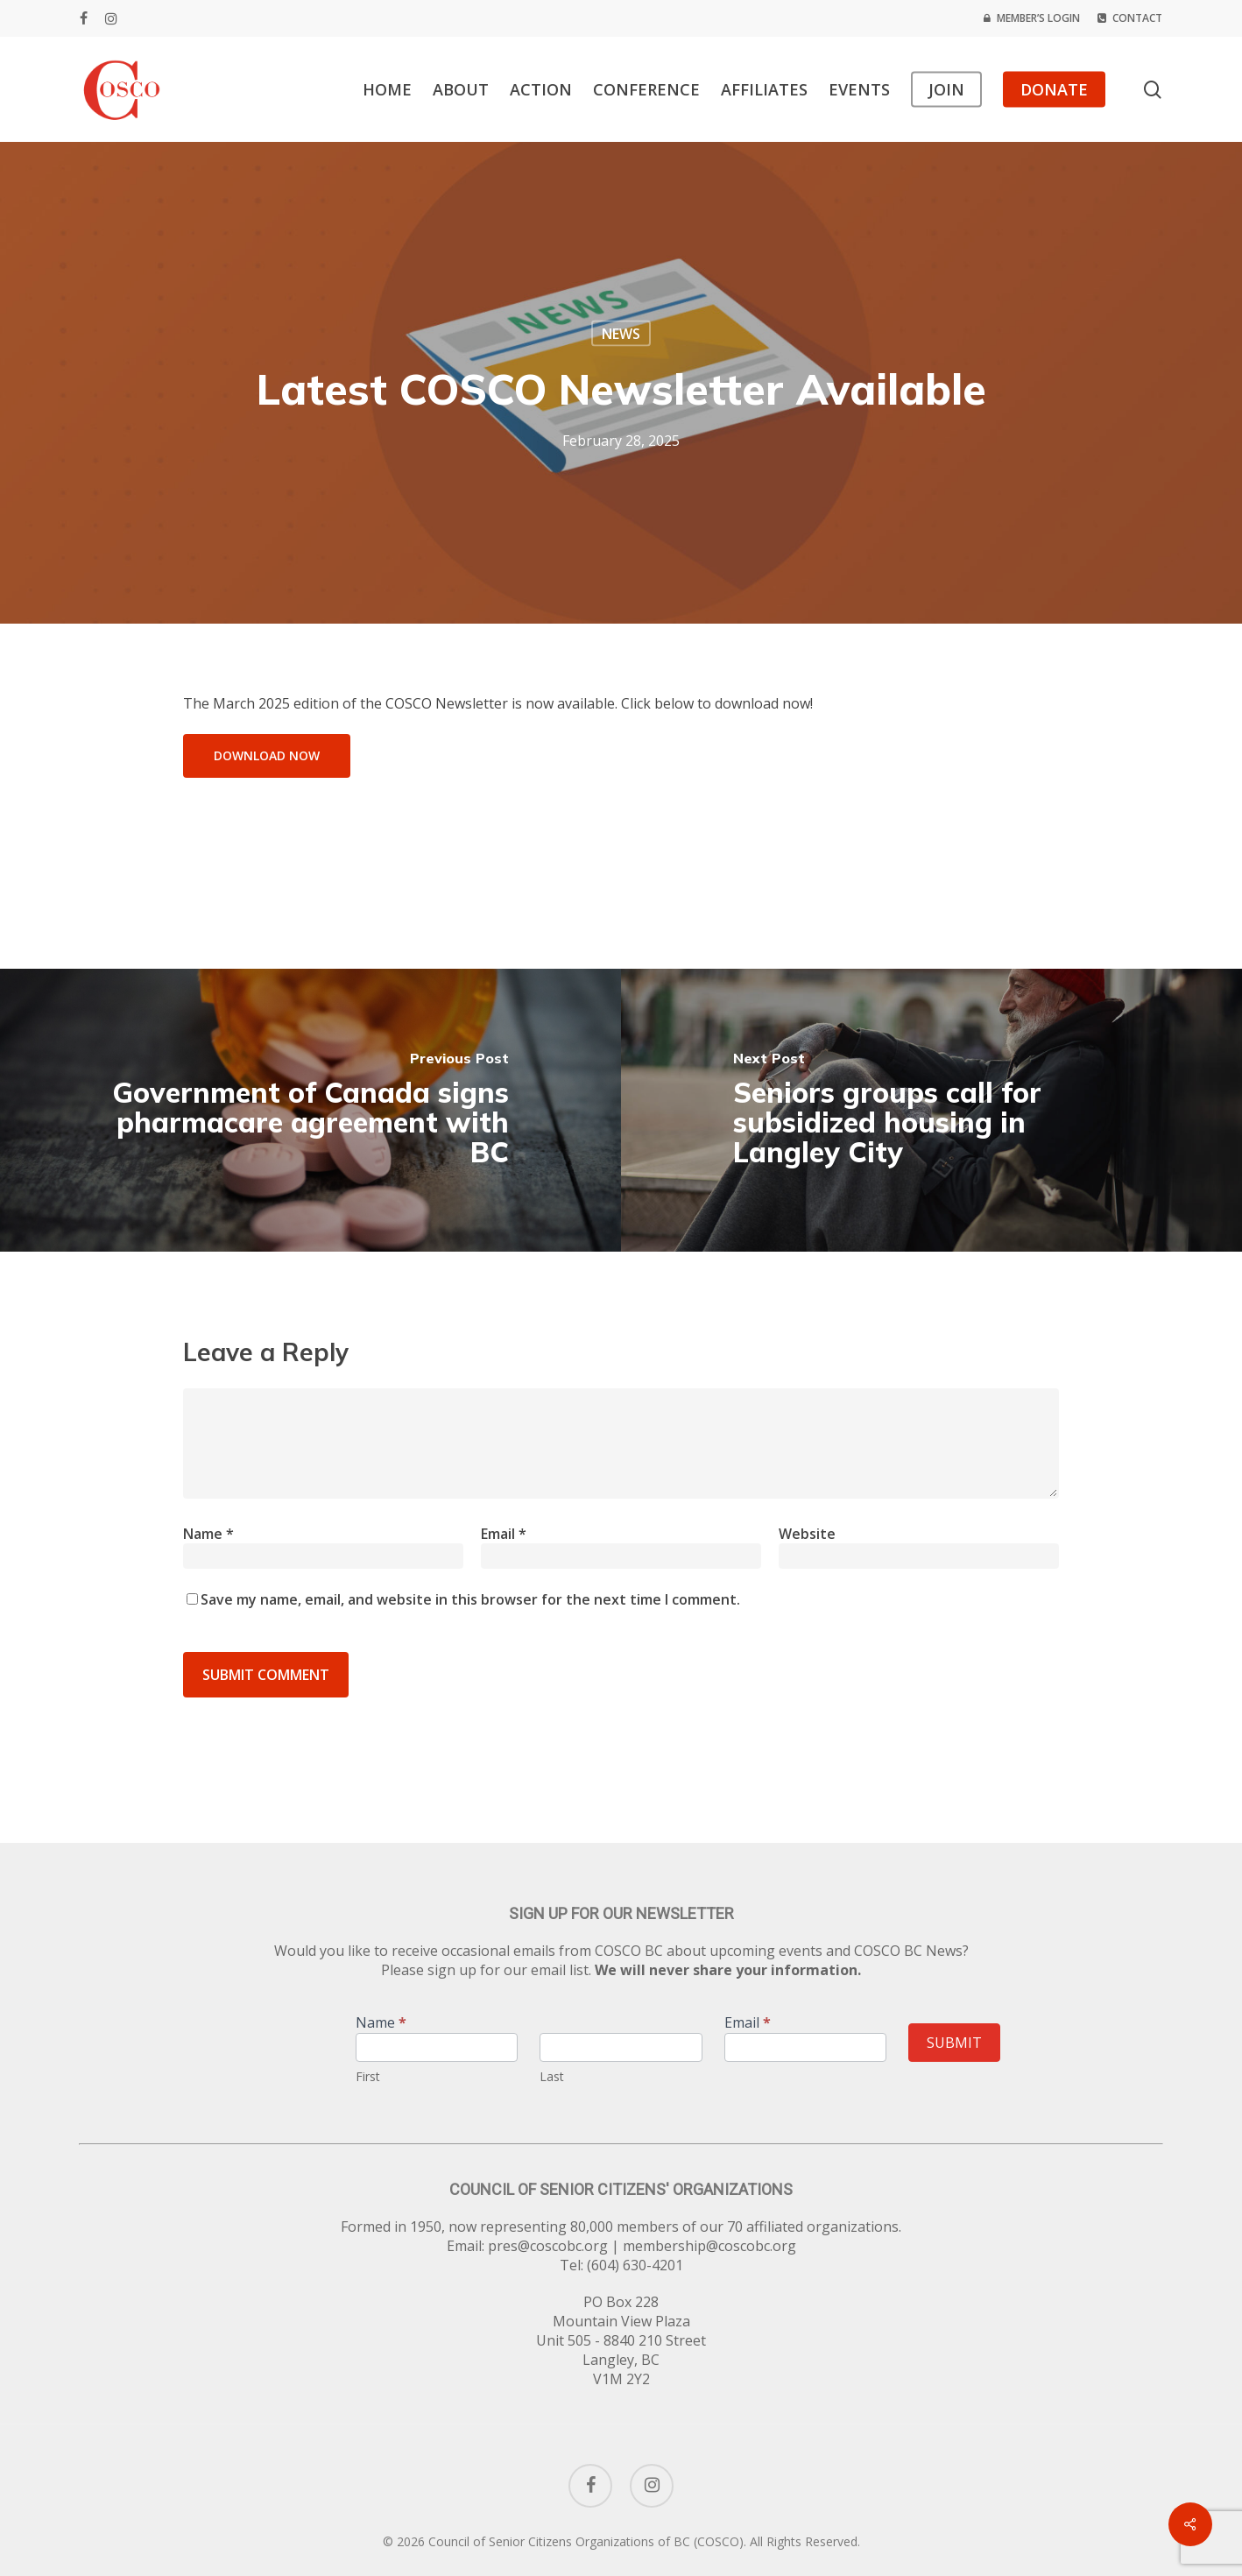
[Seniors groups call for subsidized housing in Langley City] (931, 1110)
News (621, 333)
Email (503, 1533)
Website (807, 1533)
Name (208, 1533)
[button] (266, 756)
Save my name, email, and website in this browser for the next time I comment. (470, 1599)
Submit (954, 2042)
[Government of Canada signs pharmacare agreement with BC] (310, 1110)
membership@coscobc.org (709, 2245)
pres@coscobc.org (548, 2245)
